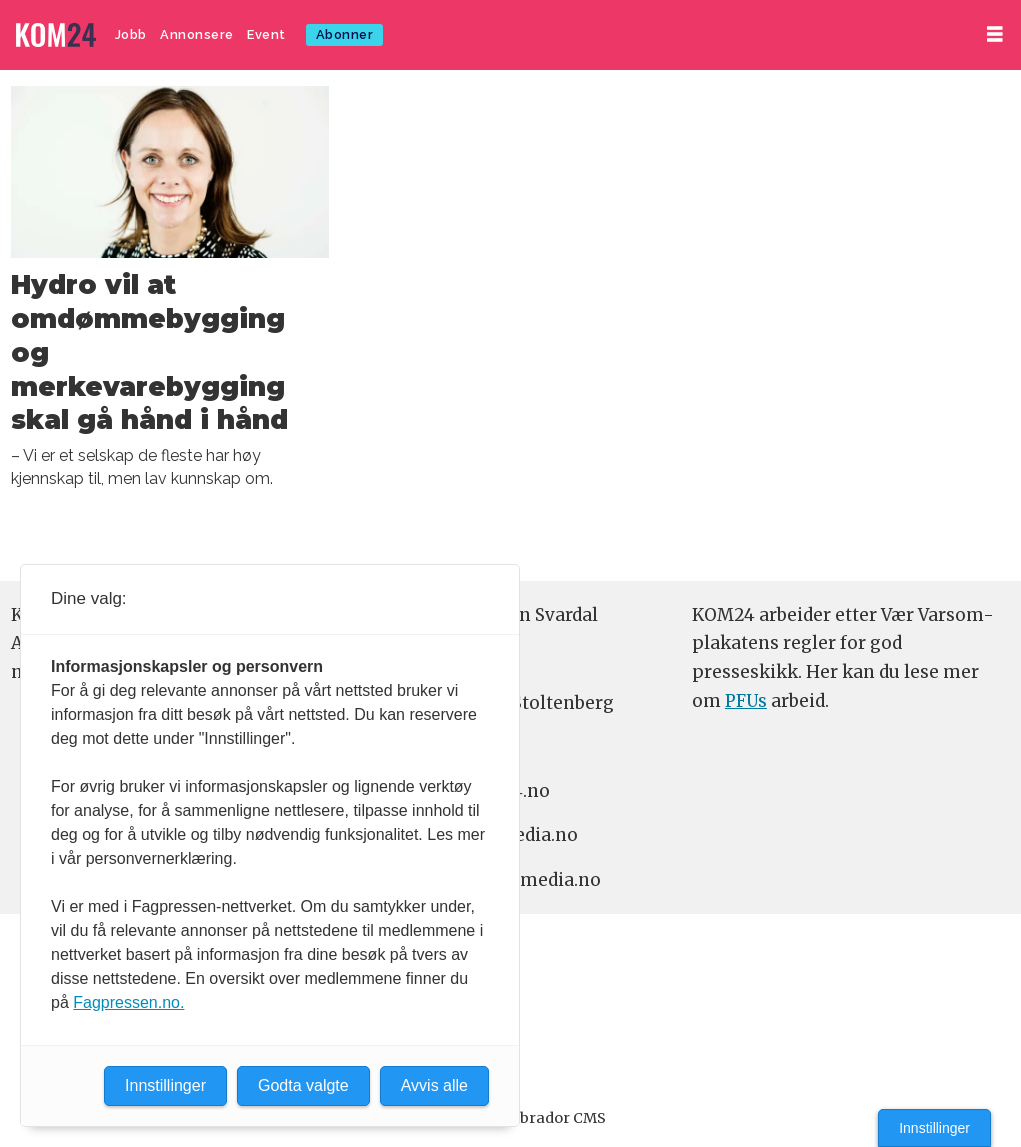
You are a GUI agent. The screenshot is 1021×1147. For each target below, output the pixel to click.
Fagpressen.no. (128, 1002)
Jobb (131, 34)
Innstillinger (934, 1128)
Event (266, 34)
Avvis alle (434, 1085)
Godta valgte (303, 1085)
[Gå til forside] (56, 35)
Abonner (345, 34)
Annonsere (197, 34)
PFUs (746, 701)
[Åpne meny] (995, 34)
